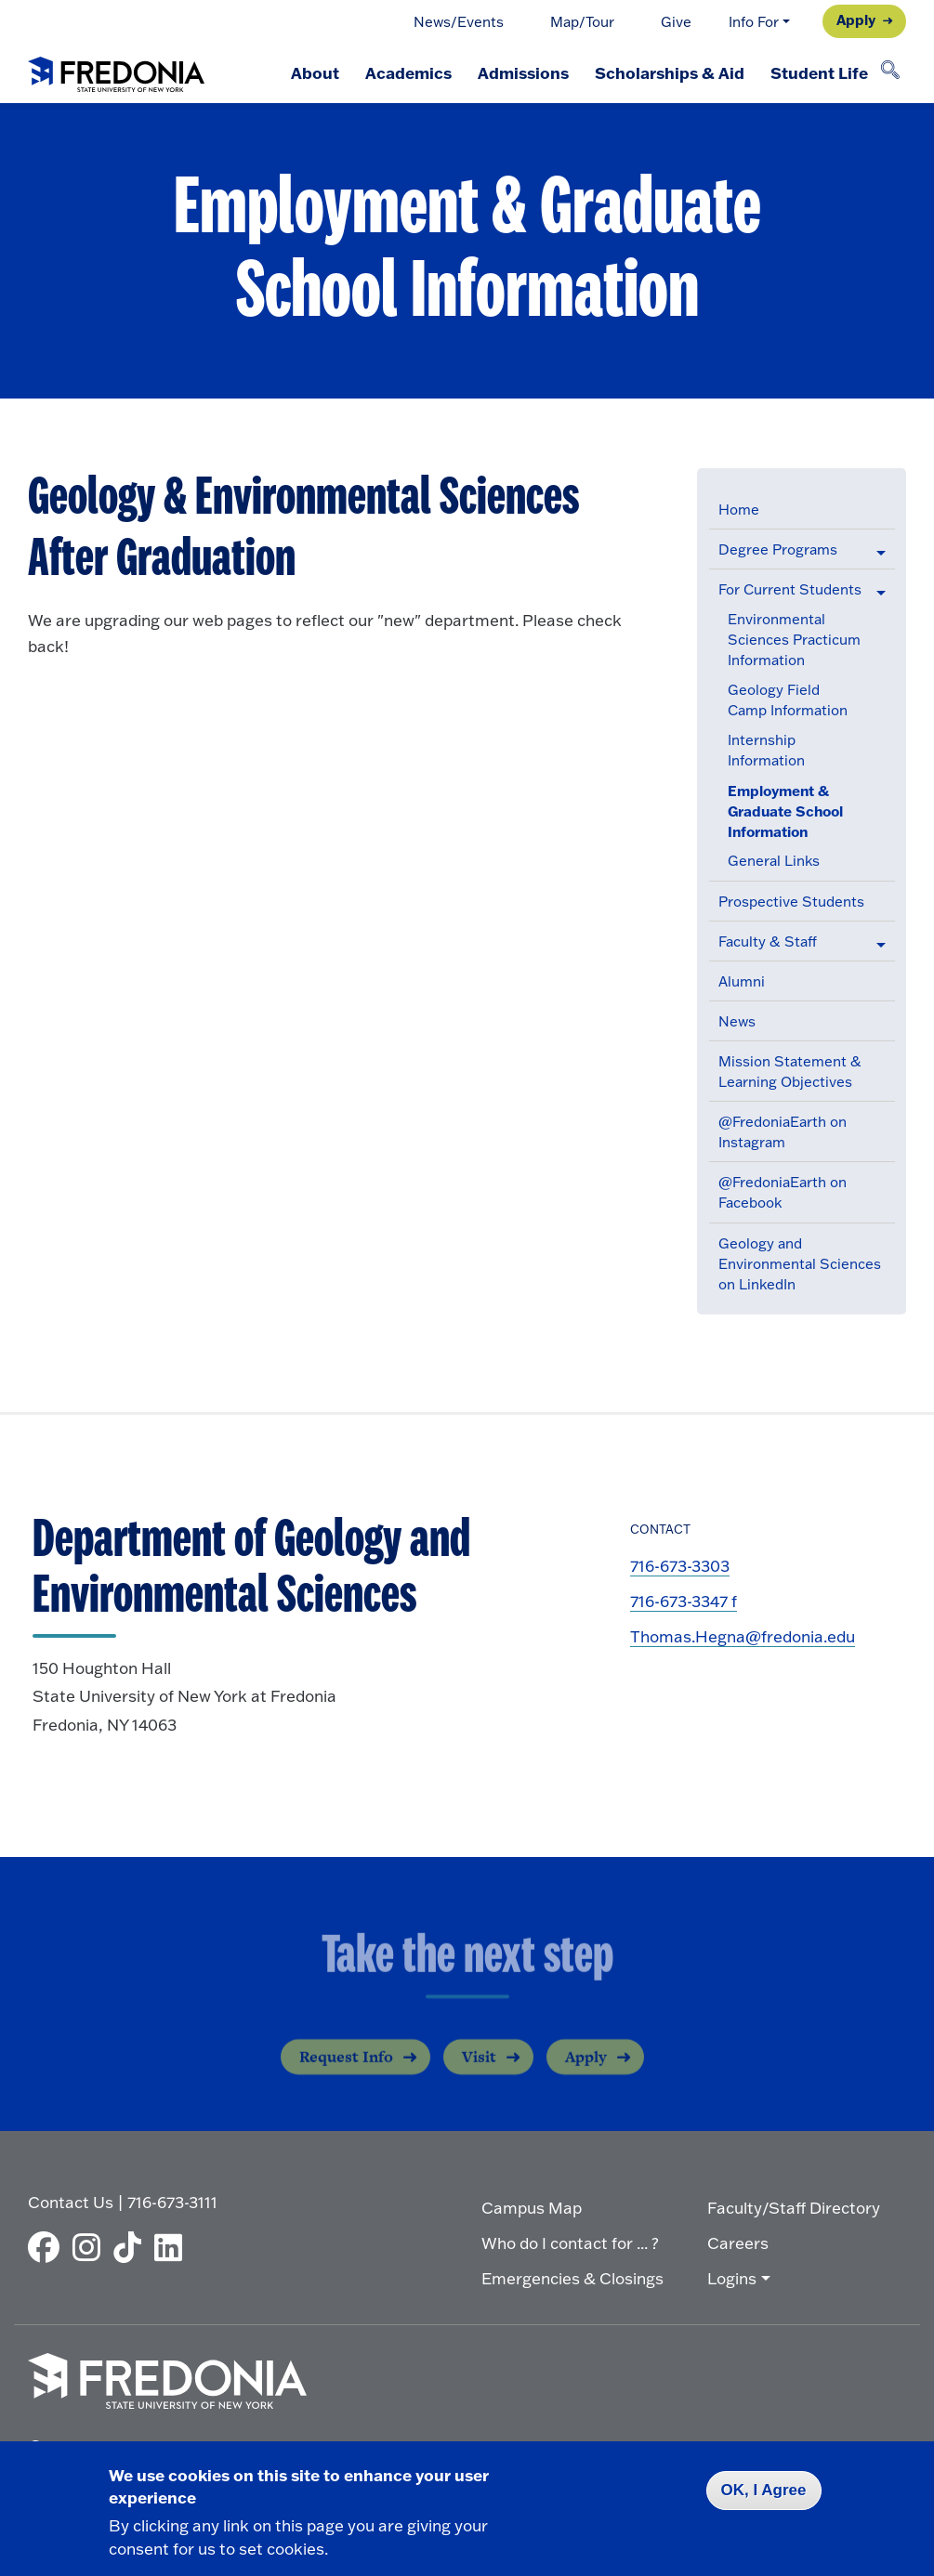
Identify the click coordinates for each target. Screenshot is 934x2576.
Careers (738, 2243)
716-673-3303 (680, 1566)
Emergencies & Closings (572, 2278)
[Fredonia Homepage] (116, 70)
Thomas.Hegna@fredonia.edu (742, 1636)
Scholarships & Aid (669, 72)
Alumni (741, 981)
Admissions (523, 72)
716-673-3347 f (683, 1601)
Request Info (346, 2070)
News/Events (459, 22)
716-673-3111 (172, 2202)
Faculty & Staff (767, 941)
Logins (731, 2278)
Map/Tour (582, 22)
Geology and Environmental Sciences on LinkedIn (799, 1264)
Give (676, 22)
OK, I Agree (764, 2490)
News (737, 1021)
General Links (774, 861)
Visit (479, 2070)
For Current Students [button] (790, 589)
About (315, 72)
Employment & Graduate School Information (785, 811)
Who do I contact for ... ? (570, 2243)
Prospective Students (791, 901)
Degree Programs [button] (777, 549)
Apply (855, 19)
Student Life (819, 72)
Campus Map (531, 2207)
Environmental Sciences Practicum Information (794, 639)
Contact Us (70, 2202)
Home (738, 509)
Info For (754, 22)
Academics (408, 72)
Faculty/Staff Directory (793, 2207)
